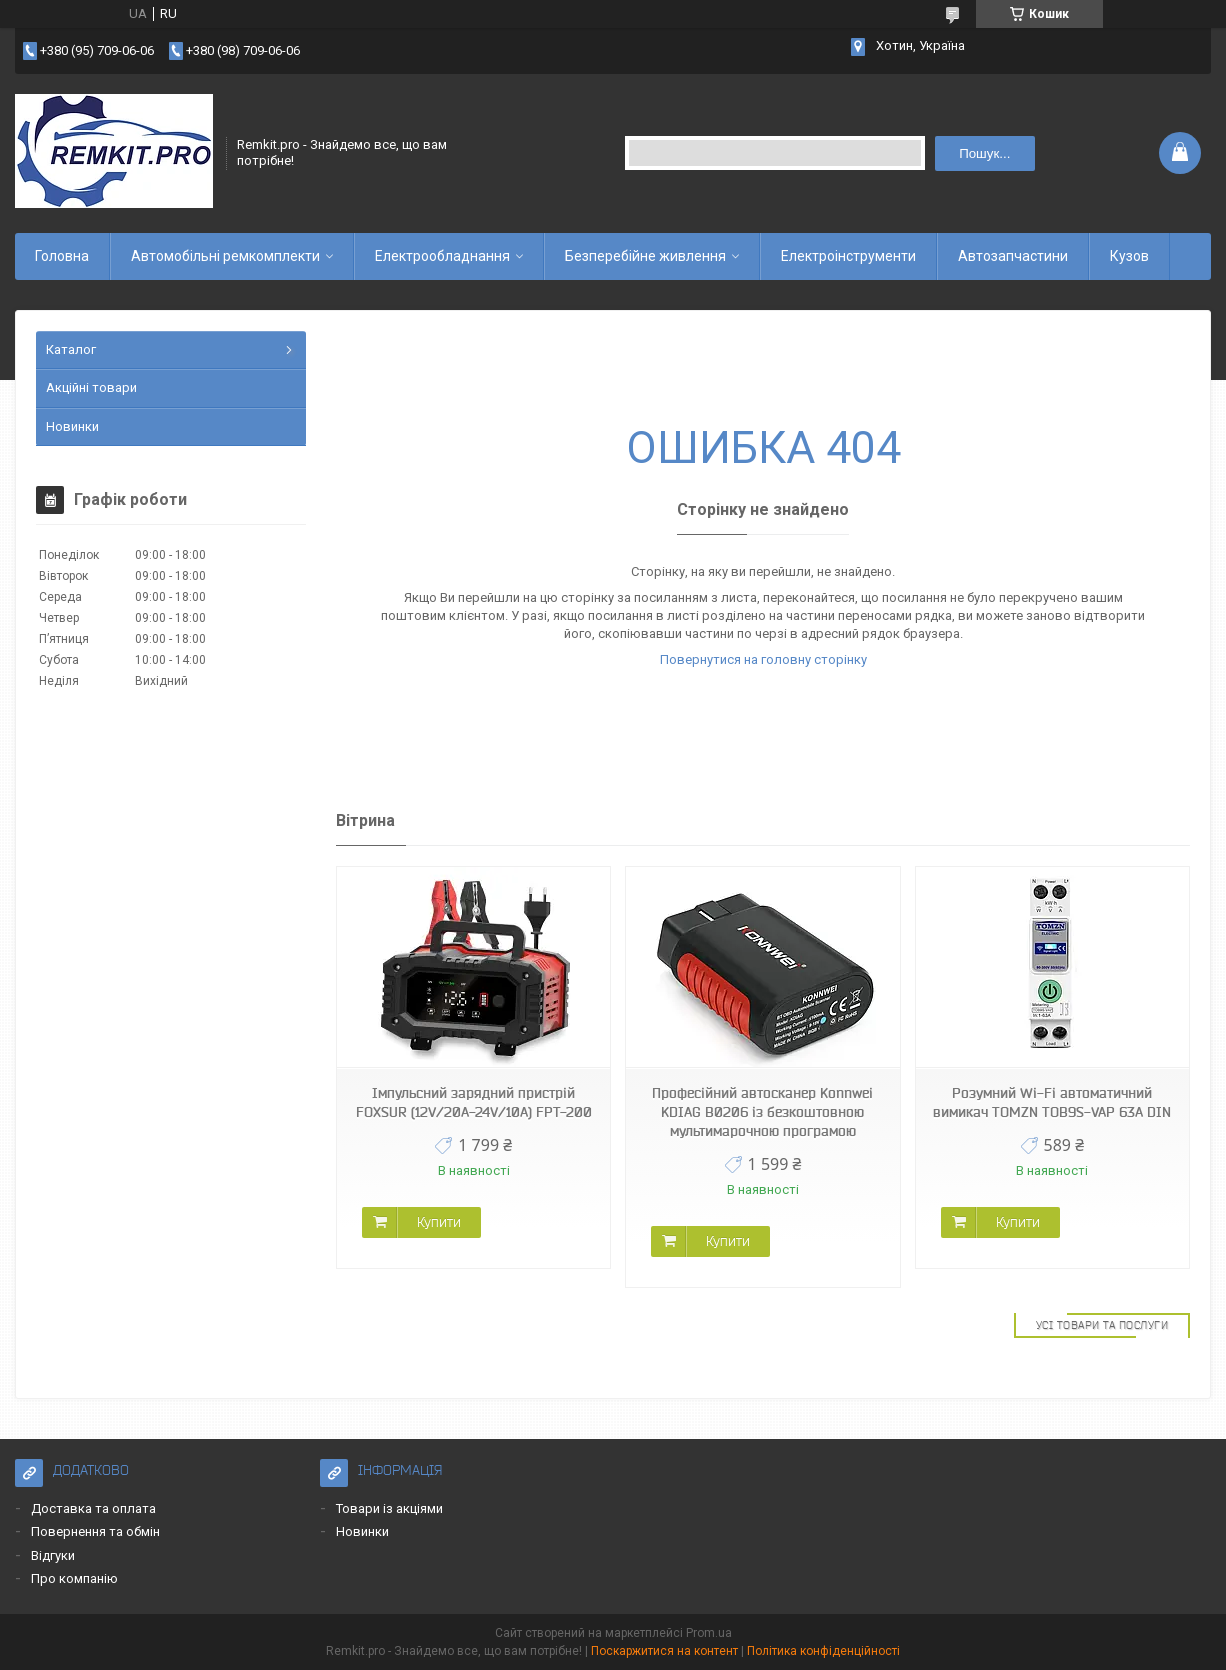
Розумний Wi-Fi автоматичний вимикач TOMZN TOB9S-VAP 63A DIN (1052, 1102)
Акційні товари (91, 387)
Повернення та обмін (95, 1531)
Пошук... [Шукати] (984, 153)
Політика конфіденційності (823, 1651)
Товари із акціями (389, 1508)
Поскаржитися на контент (664, 1651)
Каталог (71, 349)
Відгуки (53, 1555)
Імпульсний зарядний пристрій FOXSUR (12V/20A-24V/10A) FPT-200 (474, 1102)
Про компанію (74, 1578)
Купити (439, 1222)
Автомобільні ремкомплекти (225, 256)
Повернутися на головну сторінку (763, 659)
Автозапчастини (1013, 256)
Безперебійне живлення (645, 256)
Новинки (72, 426)
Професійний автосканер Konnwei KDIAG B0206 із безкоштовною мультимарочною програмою (762, 1112)
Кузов (1129, 256)
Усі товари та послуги (1102, 1325)
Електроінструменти (848, 256)
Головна (62, 256)
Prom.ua (709, 1633)
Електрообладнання (442, 256)
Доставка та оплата (93, 1508)
